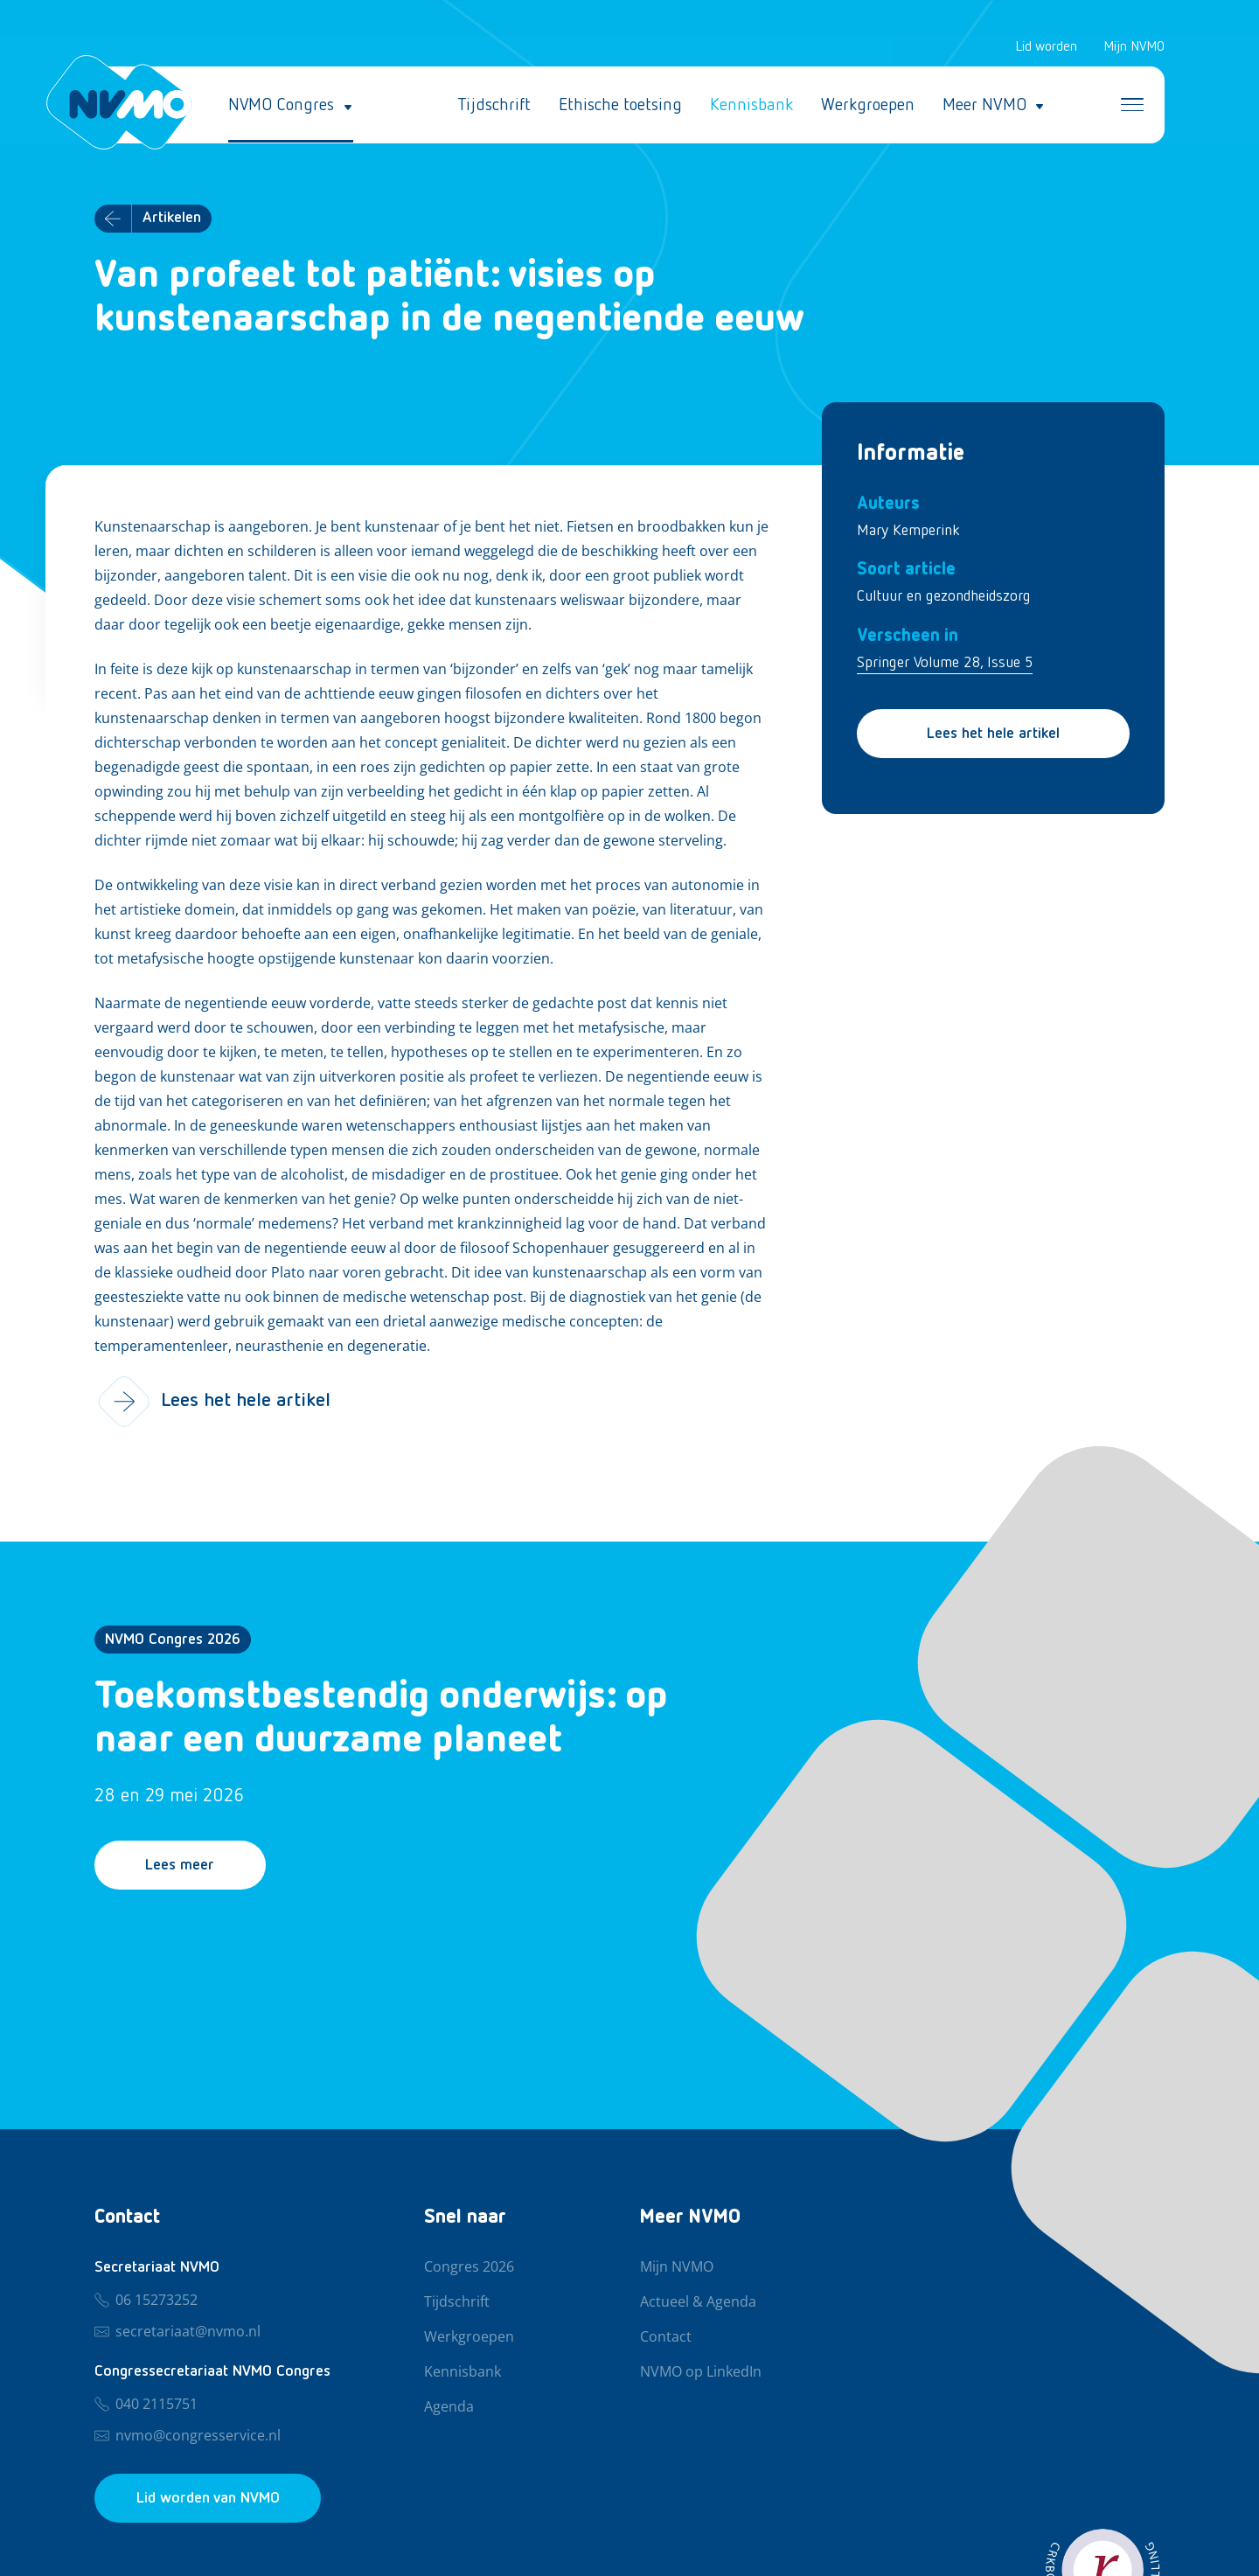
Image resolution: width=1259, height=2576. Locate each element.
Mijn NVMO (1134, 47)
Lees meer (180, 1866)
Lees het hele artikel (993, 733)
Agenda (449, 2407)
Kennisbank (751, 105)
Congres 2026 (469, 2267)
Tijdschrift (494, 105)
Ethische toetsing (620, 105)
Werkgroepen (868, 105)
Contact (666, 2337)
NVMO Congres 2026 (172, 1639)
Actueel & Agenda (698, 2302)
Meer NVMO (984, 105)
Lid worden (1046, 47)
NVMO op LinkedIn (701, 2372)
